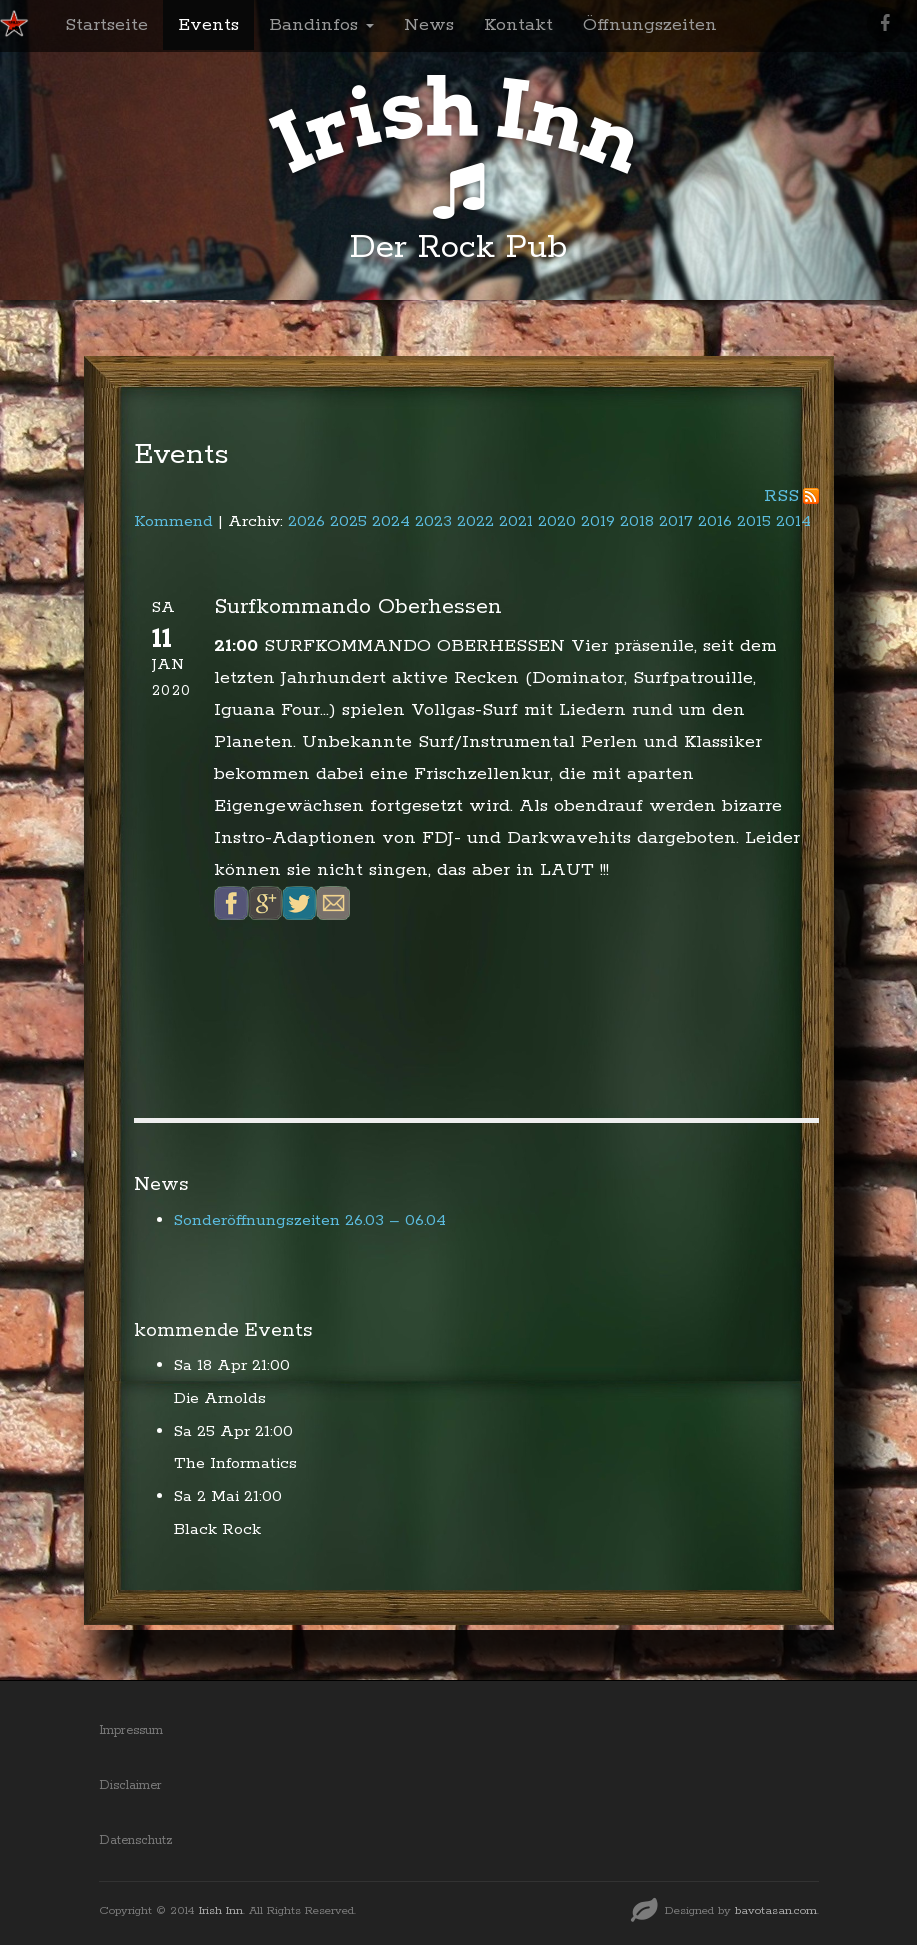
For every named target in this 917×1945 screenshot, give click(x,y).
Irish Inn (221, 1910)
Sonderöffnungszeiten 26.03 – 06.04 (310, 1220)
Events (208, 25)
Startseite (106, 25)
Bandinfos (321, 25)
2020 (557, 521)
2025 (348, 521)
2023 (433, 521)
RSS (781, 496)
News (429, 25)
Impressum (131, 1730)
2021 (516, 521)
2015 (754, 521)
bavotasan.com (776, 1910)
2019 (598, 521)
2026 (306, 521)
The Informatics (235, 1463)
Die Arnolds (220, 1398)
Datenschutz (136, 1840)
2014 (793, 521)
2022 (475, 521)
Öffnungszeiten (650, 25)
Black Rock (217, 1529)
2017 (676, 521)
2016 (715, 521)
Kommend (173, 521)
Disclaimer (130, 1785)
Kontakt (518, 25)
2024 (391, 521)
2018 (637, 521)
